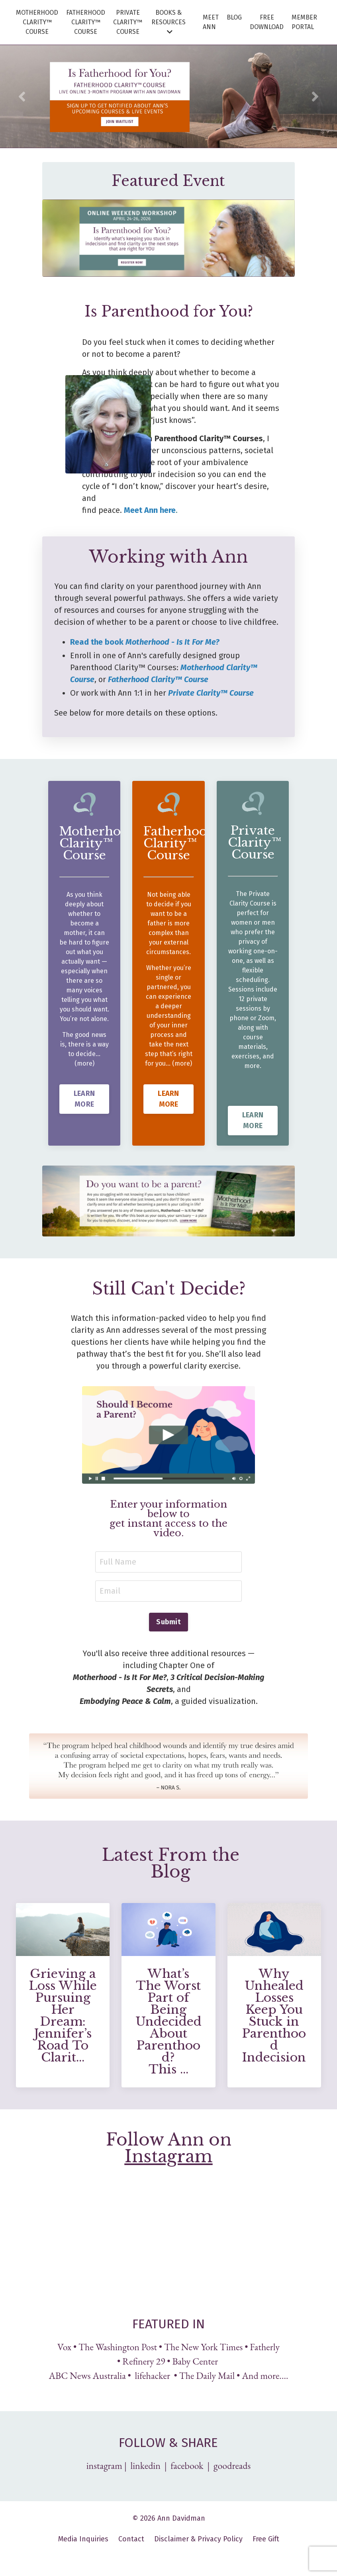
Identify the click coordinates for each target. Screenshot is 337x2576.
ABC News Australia (87, 2377)
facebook (186, 2467)
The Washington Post (117, 2348)
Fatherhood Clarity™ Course (158, 679)
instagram (104, 2467)
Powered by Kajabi (168, 2556)
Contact (131, 2540)
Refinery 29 (143, 2362)
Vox (64, 2348)
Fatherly (265, 2348)
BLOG (234, 17)
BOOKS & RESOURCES (168, 22)
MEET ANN (211, 22)
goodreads (232, 2467)
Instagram (169, 2157)
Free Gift (266, 2540)
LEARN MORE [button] (84, 1119)
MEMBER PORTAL (304, 22)
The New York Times (203, 2348)
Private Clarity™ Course (211, 693)
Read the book (144, 642)
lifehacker (152, 2377)
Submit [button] (168, 1623)
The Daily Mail (207, 2377)
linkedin (146, 2467)
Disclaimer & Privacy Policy (198, 2540)
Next (315, 96)
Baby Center (196, 2362)
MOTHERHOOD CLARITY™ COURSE (37, 22)
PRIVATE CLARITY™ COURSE (127, 22)
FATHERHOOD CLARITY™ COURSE (85, 22)
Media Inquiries (83, 2540)
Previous (22, 96)
